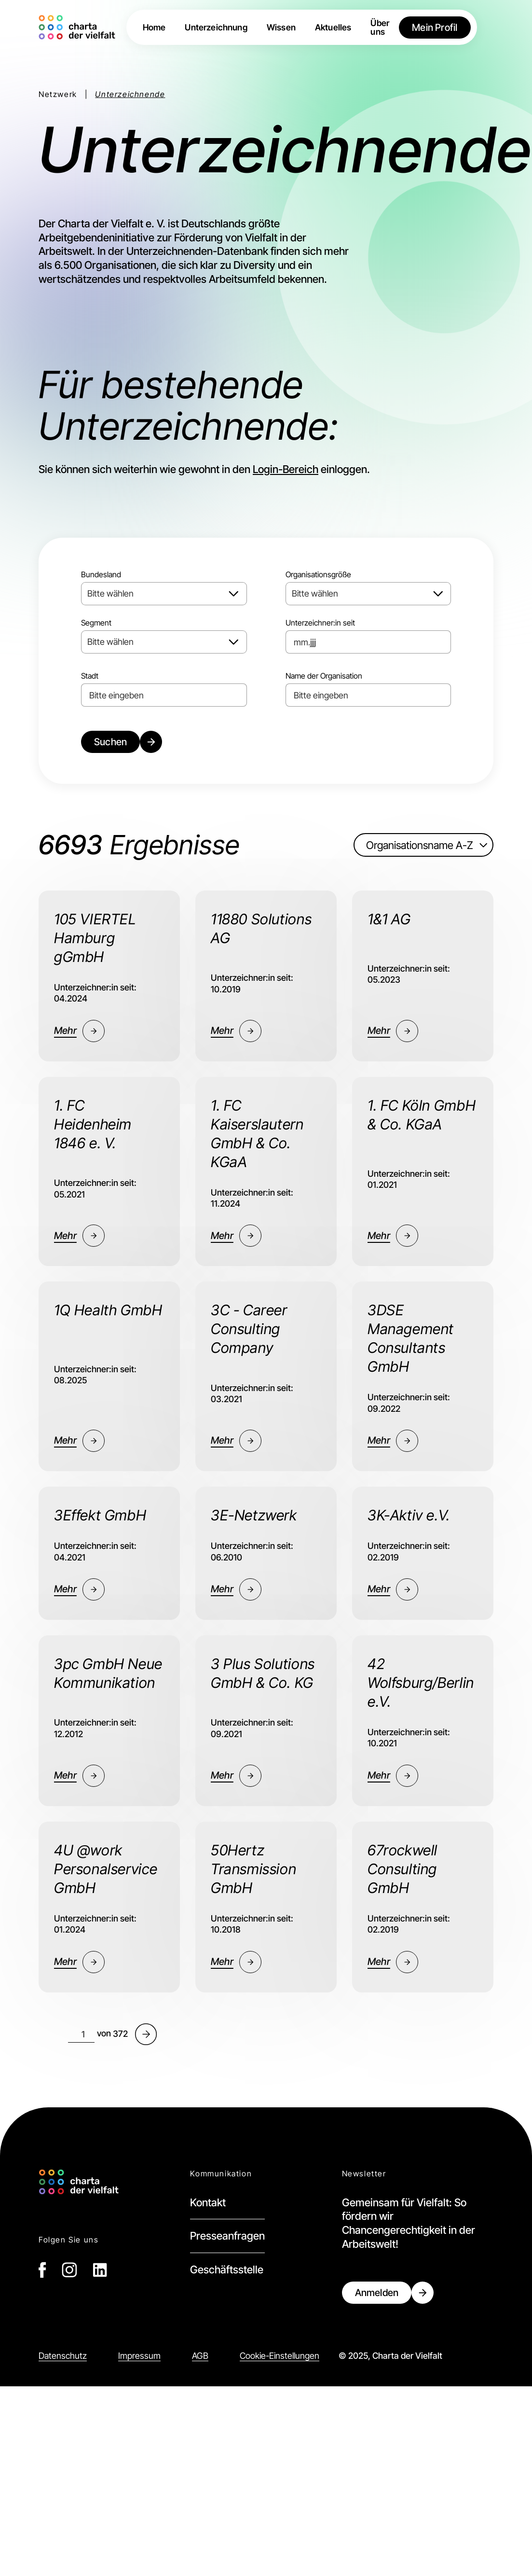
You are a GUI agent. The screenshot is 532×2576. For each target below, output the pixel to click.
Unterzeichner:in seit (320, 622)
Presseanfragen (227, 2235)
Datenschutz (63, 2356)
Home (154, 27)
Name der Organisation (324, 676)
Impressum (139, 2356)
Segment (96, 622)
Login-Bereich (285, 469)
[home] (79, 27)
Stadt (89, 676)
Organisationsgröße (318, 574)
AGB (200, 2356)
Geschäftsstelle (226, 2269)
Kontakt (208, 2202)
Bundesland (101, 574)
